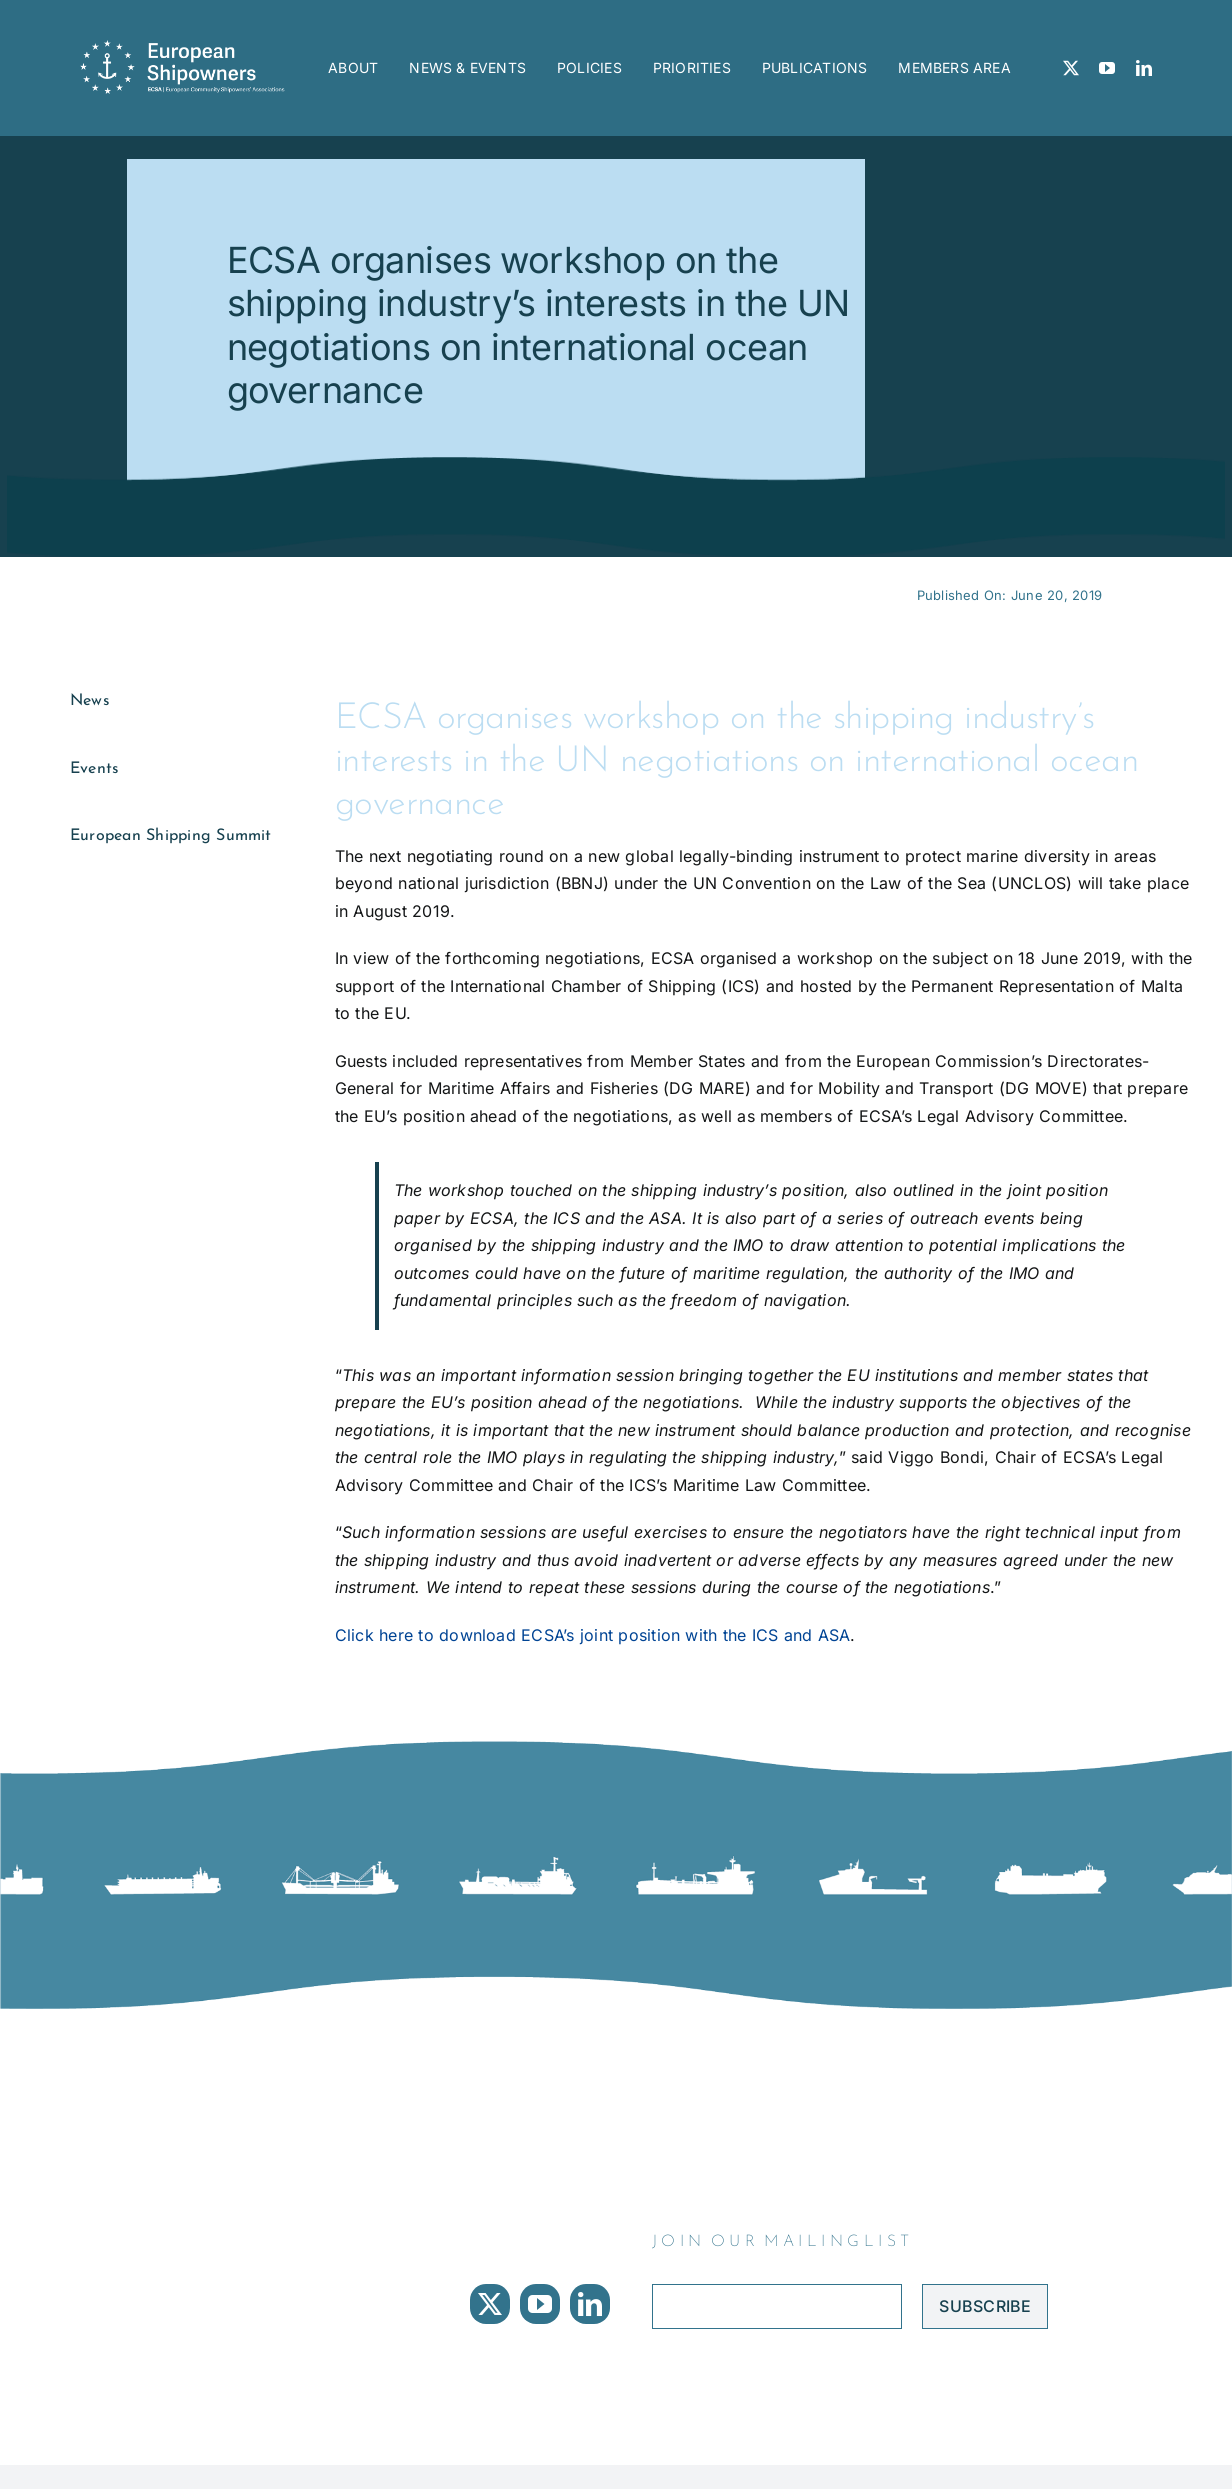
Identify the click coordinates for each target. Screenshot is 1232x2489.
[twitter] (1071, 68)
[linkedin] (1144, 68)
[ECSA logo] (187, 48)
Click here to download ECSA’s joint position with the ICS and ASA (593, 1635)
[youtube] (1107, 68)
